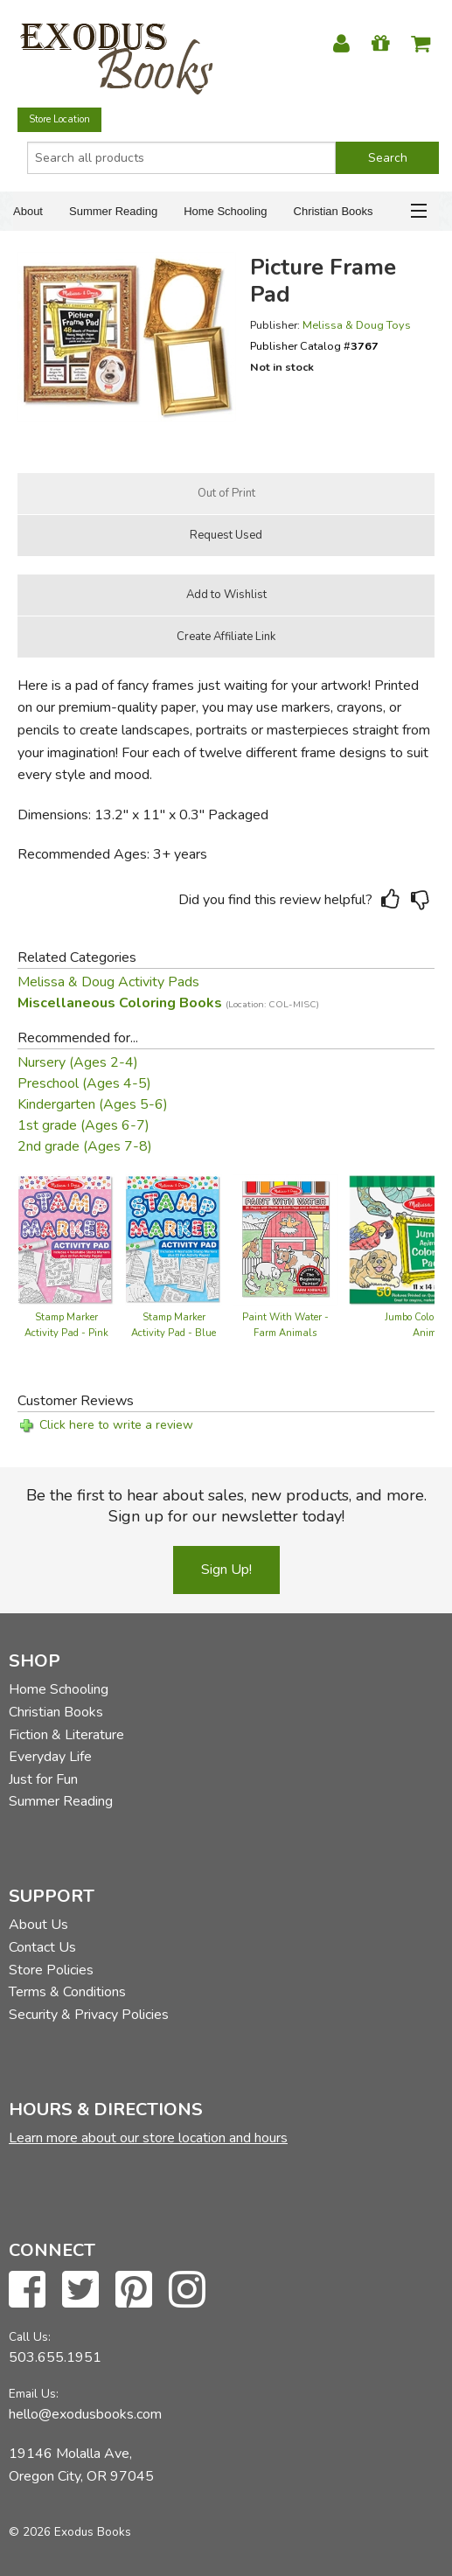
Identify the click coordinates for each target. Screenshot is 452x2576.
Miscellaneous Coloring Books (168, 1003)
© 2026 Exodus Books (70, 2532)
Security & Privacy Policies (89, 2014)
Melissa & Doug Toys (356, 324)
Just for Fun (43, 1779)
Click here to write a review (116, 1425)
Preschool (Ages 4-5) (84, 1083)
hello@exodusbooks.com (85, 2414)
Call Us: (30, 2337)
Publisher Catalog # (314, 345)
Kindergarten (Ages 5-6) (92, 1104)
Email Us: (34, 2393)
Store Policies (51, 1970)
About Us (38, 1924)
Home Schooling (225, 211)
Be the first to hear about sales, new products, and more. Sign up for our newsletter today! (226, 1506)
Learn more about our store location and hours (148, 2138)
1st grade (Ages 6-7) (83, 1125)
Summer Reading (113, 211)
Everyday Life (50, 1756)
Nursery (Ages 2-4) (77, 1062)
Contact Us (42, 1947)
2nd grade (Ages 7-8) (84, 1146)
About (28, 211)
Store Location (59, 119)
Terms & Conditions (67, 1992)
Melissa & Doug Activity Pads (108, 982)
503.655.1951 (55, 2357)
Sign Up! (226, 1569)
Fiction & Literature (66, 1734)
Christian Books (333, 211)
